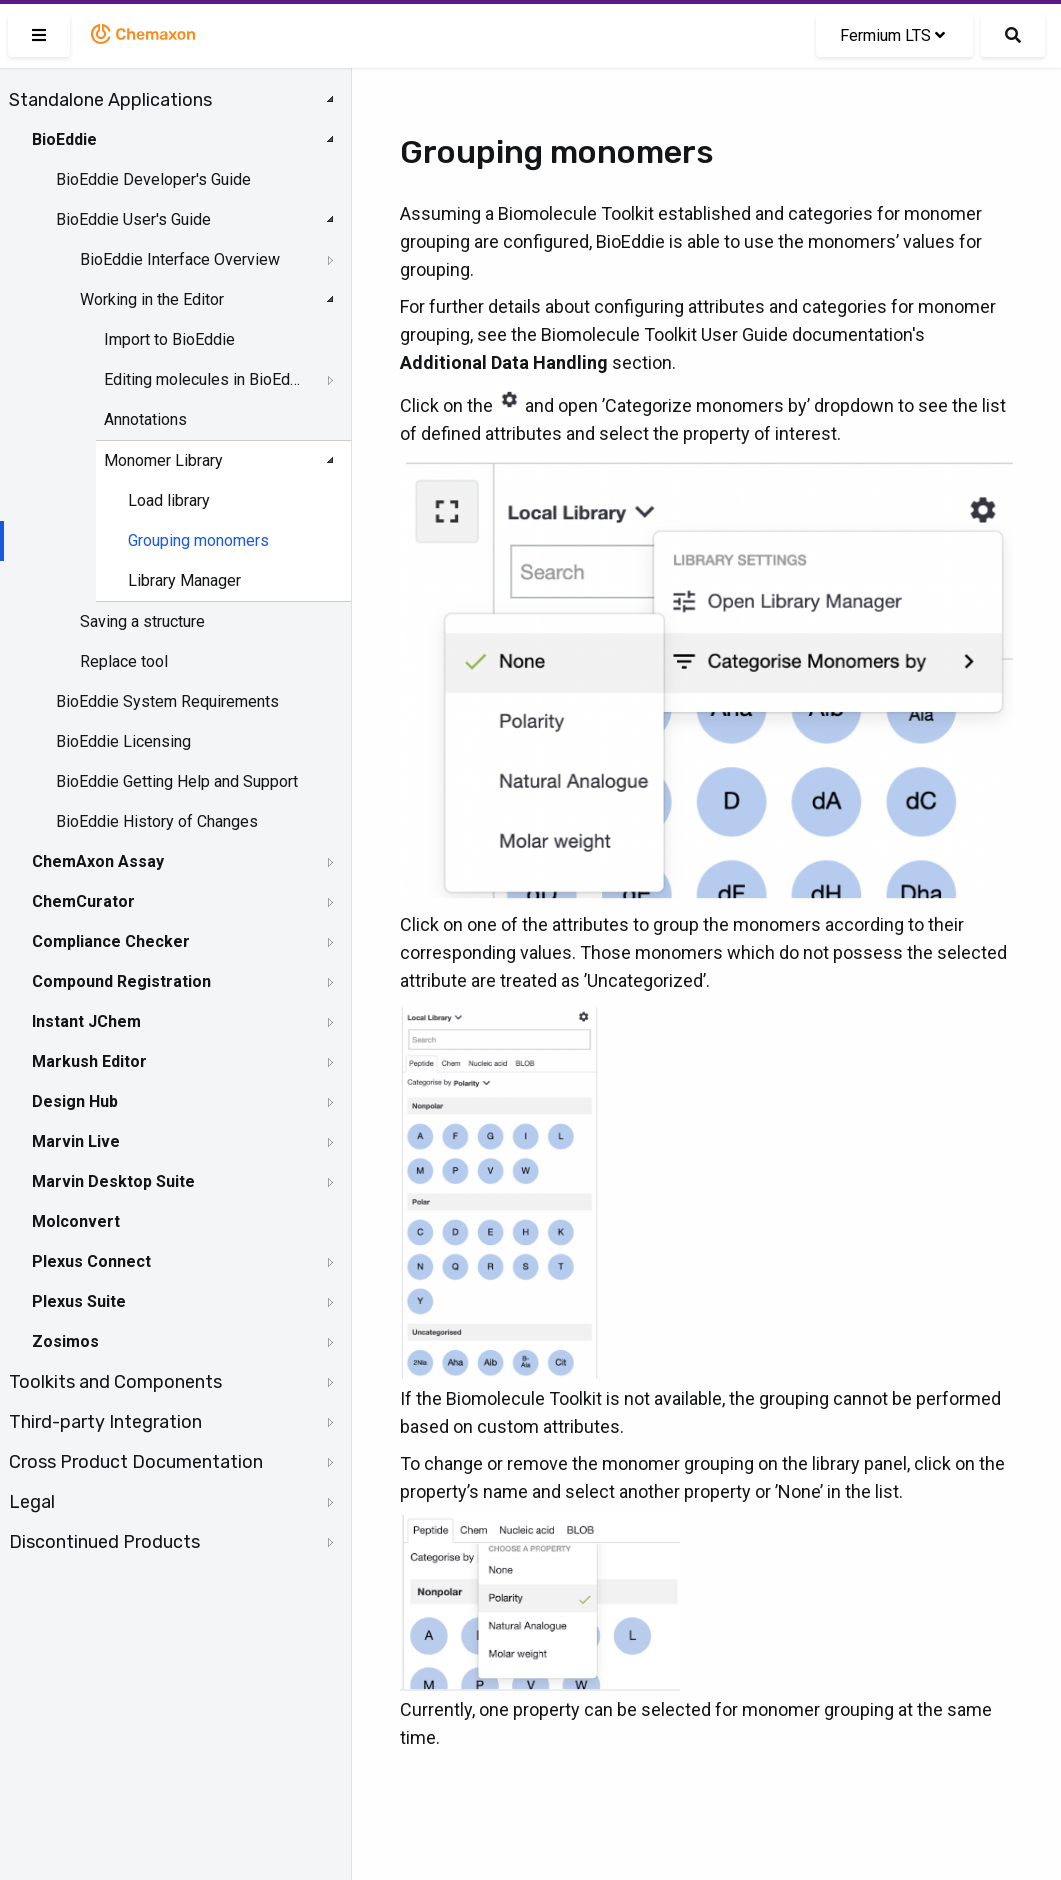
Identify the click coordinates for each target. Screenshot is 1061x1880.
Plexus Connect (91, 1261)
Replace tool (124, 661)
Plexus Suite (79, 1301)
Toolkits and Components (115, 1382)
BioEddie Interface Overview (180, 259)
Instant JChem (86, 1021)
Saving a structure (142, 621)
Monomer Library (163, 460)
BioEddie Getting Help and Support (177, 781)
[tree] (175, 821)
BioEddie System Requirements (167, 701)
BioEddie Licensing (123, 741)
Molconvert (76, 1221)
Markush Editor (89, 1061)
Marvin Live (76, 1141)
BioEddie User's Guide (133, 219)
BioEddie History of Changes (157, 821)
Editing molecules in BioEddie (206, 379)
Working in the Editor (152, 299)
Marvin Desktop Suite (113, 1181)
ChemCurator (83, 901)
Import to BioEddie (169, 339)
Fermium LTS (892, 35)
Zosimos (65, 1341)
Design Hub (75, 1101)
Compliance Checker (111, 941)
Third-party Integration (105, 1422)
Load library (169, 500)
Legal (32, 1502)
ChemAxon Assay (98, 861)
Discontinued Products (104, 1542)
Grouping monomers (198, 540)
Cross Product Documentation (136, 1462)
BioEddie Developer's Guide (153, 179)
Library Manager (184, 580)
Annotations (145, 419)
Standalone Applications (110, 100)
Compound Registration (121, 981)
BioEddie (64, 139)
